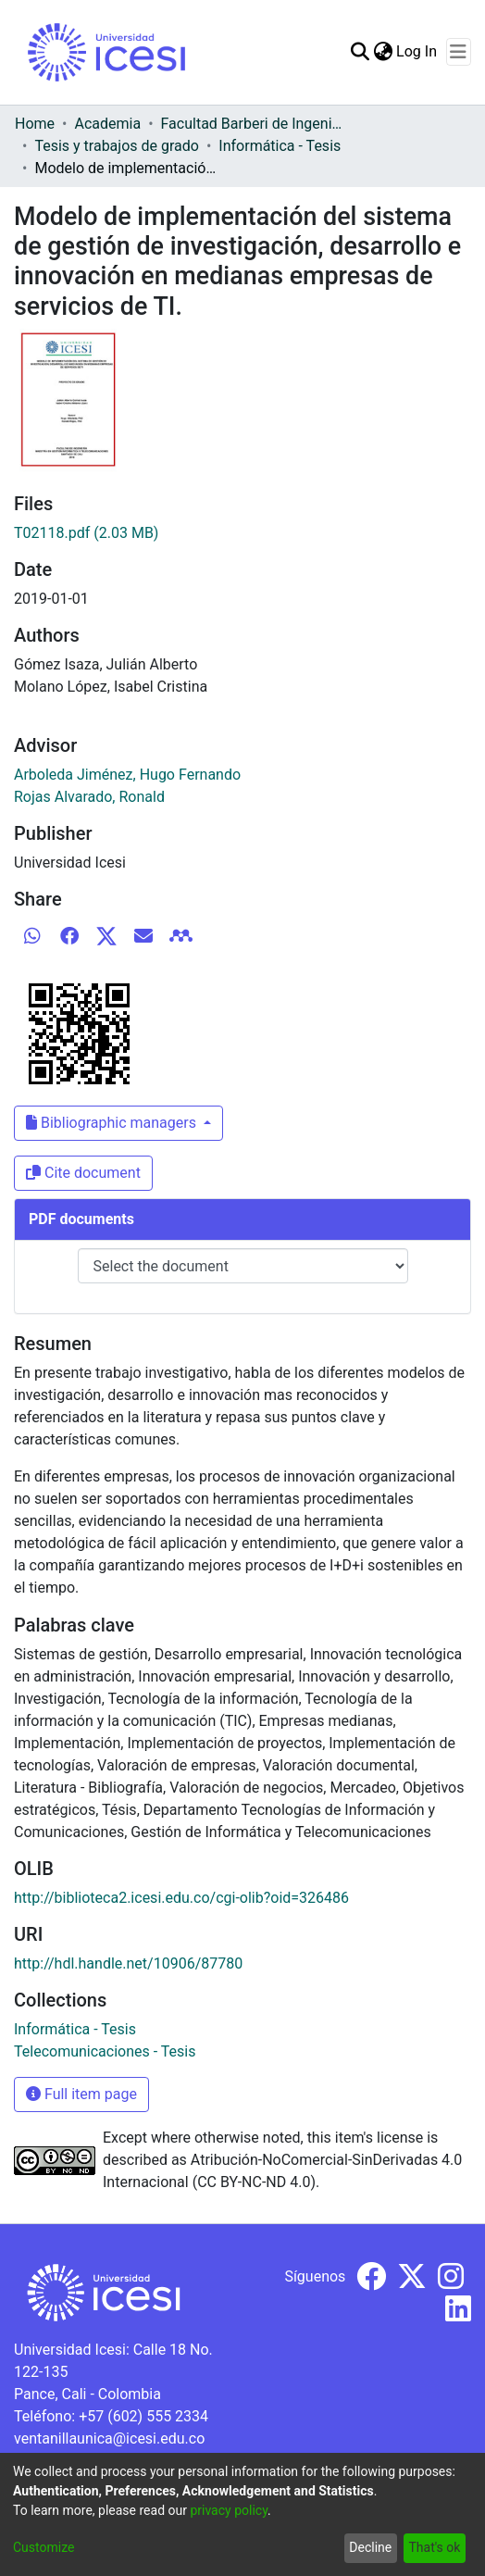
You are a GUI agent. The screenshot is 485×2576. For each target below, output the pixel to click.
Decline (370, 2547)
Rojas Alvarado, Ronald (89, 797)
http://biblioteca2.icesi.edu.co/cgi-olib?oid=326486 (181, 1898)
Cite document (83, 1173)
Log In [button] (417, 51)
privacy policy (228, 2510)
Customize (43, 2547)
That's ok (434, 2547)
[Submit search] (359, 52)
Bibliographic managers (113, 1123)
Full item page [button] (81, 2094)
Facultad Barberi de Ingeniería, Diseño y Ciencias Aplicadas (253, 123)
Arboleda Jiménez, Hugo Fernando (127, 774)
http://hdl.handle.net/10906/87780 (128, 1963)
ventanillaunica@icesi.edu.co (109, 2438)
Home (35, 123)
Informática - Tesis (279, 146)
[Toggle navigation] (458, 52)
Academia (107, 123)
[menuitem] (382, 52)
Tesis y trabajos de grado (116, 146)
